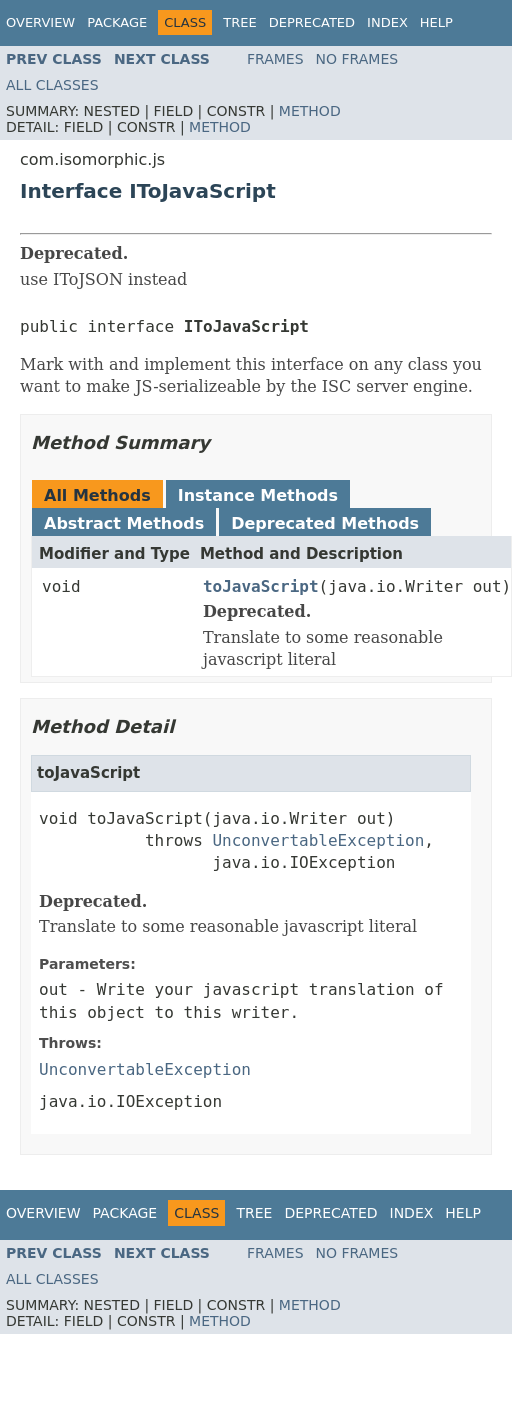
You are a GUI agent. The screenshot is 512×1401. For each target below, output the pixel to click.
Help (436, 22)
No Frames (357, 59)
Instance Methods (258, 495)
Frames (275, 59)
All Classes (52, 85)
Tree (239, 22)
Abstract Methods (124, 523)
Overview (40, 22)
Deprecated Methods (325, 523)
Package (117, 22)
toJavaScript (261, 586)
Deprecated (312, 22)
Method (310, 111)
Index (387, 22)
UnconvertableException (318, 840)
